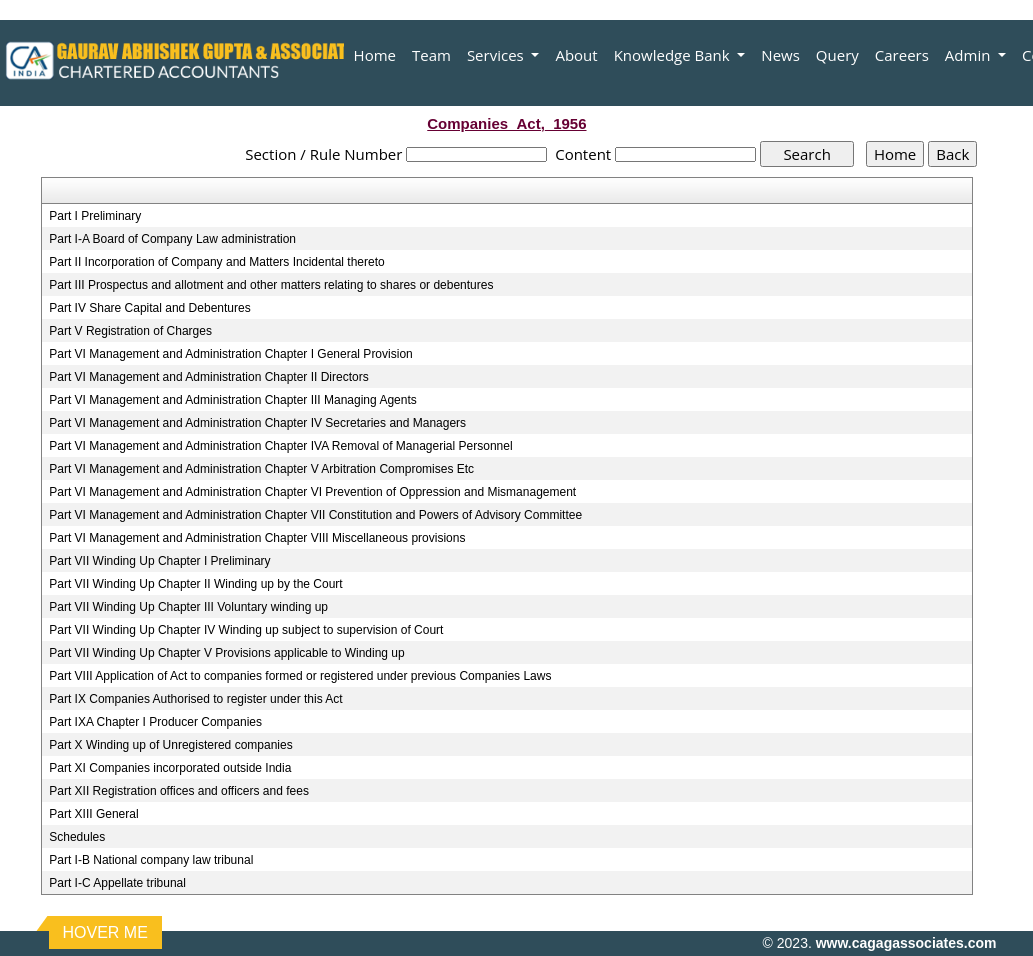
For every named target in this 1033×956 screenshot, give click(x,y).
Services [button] (497, 55)
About (576, 55)
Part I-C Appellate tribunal (117, 883)
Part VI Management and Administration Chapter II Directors (208, 377)
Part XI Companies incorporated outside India (170, 768)
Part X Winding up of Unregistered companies (170, 745)
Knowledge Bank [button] (674, 55)
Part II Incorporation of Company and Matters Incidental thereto (217, 262)
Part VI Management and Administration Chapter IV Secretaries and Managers (257, 423)
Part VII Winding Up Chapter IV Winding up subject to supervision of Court (246, 630)
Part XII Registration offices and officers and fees (179, 791)
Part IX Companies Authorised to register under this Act (195, 699)
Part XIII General (93, 814)
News (780, 55)
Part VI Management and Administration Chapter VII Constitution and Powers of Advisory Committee (315, 515)
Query (837, 55)
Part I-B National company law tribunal (151, 860)
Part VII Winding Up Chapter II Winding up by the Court (195, 584)
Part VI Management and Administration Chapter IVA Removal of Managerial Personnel (280, 446)
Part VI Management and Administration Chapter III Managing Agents (233, 400)
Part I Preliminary (95, 216)
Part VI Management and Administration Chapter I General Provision (231, 354)
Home (375, 55)
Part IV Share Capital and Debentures (149, 308)
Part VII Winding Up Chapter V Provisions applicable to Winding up (227, 653)
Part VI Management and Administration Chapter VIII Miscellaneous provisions (257, 538)
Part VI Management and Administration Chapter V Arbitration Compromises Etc (261, 469)
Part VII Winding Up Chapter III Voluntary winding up (188, 607)
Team (431, 55)
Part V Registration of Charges (130, 331)
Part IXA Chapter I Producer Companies (155, 722)
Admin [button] (969, 55)
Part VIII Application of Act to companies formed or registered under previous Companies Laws (300, 676)
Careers (902, 55)
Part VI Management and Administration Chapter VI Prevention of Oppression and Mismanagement (312, 492)
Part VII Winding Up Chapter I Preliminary (159, 561)
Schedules (77, 837)
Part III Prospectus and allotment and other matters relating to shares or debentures (271, 285)
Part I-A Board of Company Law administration (172, 239)
